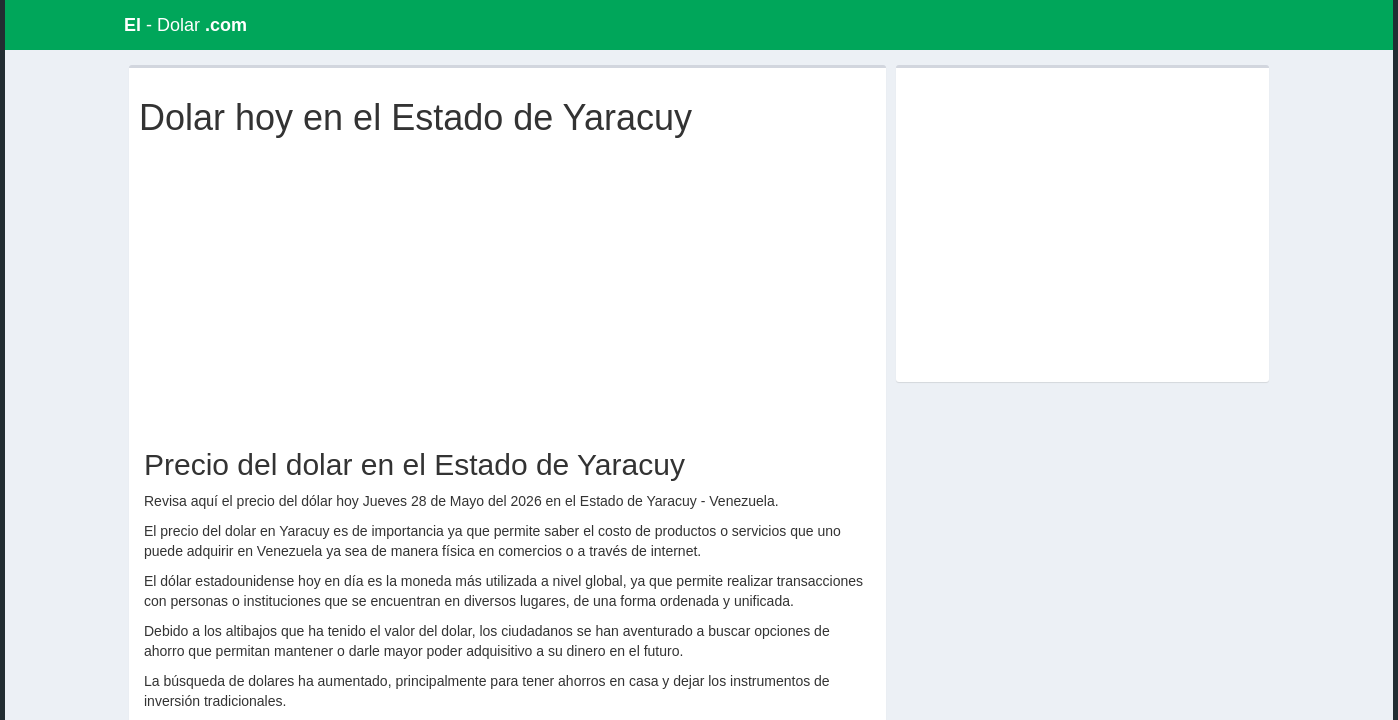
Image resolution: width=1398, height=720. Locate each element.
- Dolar (185, 25)
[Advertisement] (512, 288)
